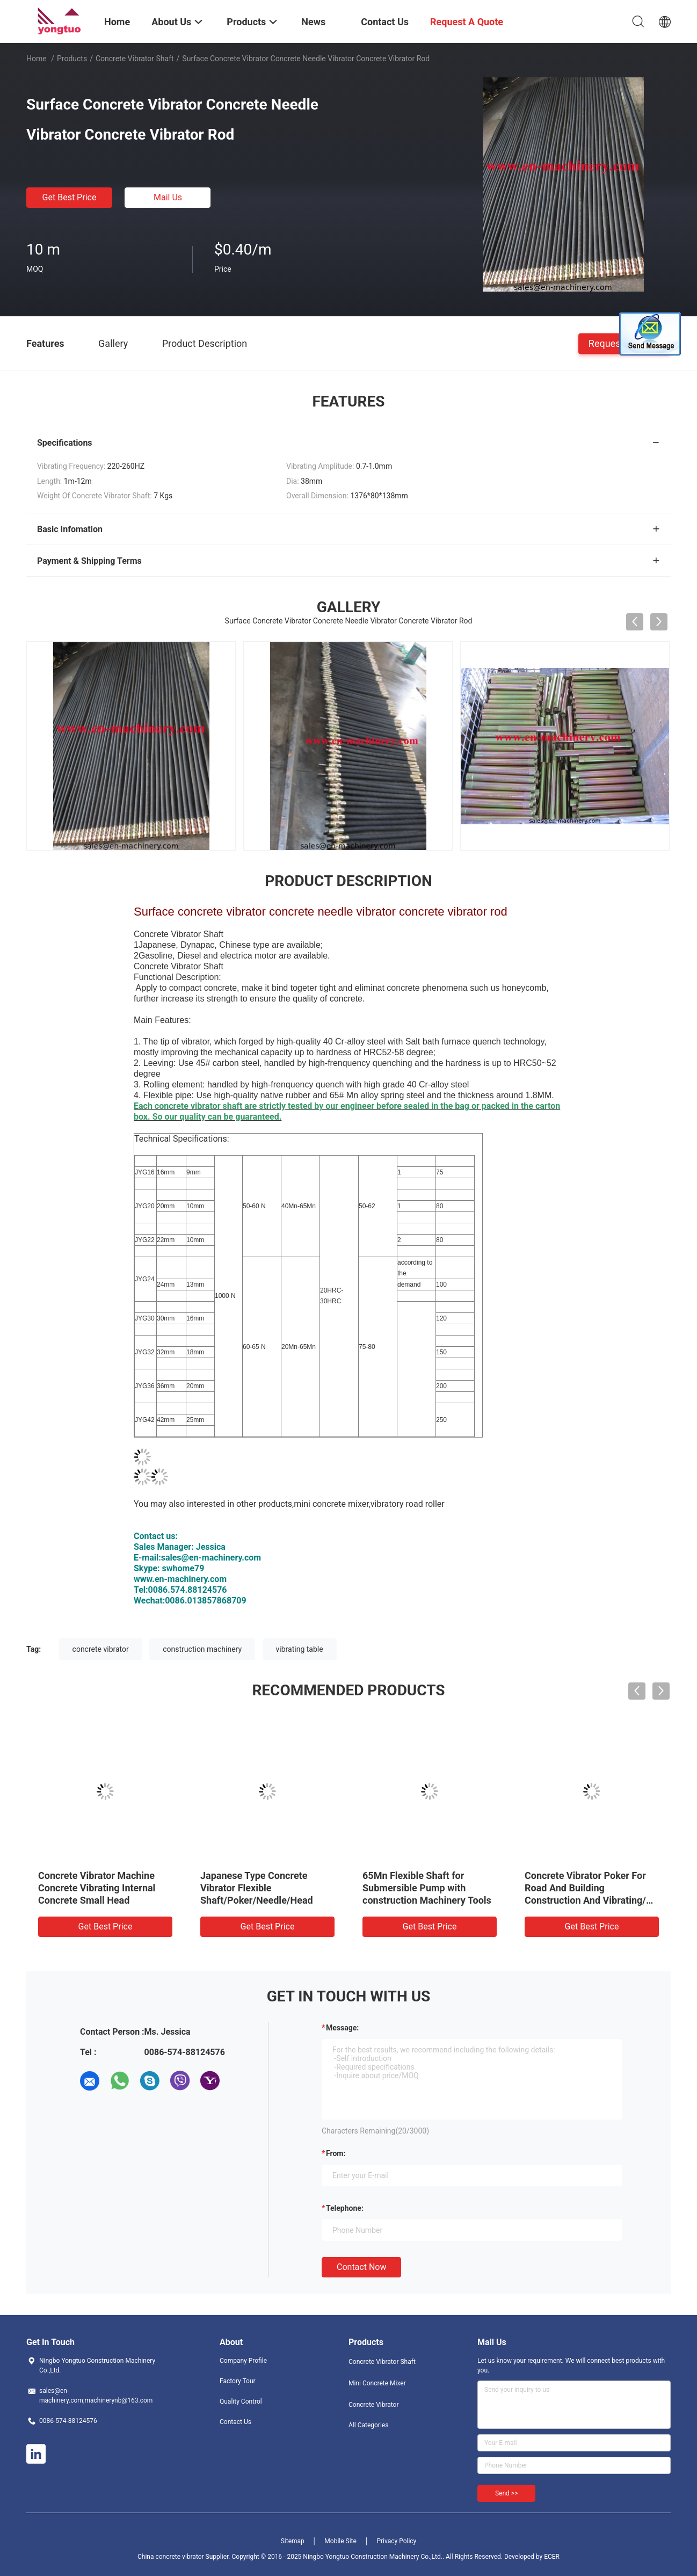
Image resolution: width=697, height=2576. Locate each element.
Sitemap (292, 2541)
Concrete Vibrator (373, 2404)
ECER (552, 2556)
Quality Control (241, 2401)
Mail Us (168, 197)
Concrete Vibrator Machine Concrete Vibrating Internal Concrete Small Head (96, 1888)
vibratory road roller (408, 1504)
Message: (342, 2027)
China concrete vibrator (171, 2556)
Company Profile (243, 2360)
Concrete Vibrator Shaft (135, 58)
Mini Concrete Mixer (377, 2383)
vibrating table (299, 1649)
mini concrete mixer (331, 1504)
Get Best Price (69, 197)
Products (72, 58)
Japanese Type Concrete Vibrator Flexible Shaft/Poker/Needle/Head (256, 1888)
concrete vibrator (100, 1649)
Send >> (506, 2493)
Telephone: (345, 2208)
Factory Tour (238, 2381)
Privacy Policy (396, 2541)
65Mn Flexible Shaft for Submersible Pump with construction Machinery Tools (426, 1888)
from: (335, 2153)
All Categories (368, 2425)
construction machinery (202, 1649)
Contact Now (361, 2267)
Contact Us (235, 2422)
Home (36, 58)
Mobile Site (340, 2541)
